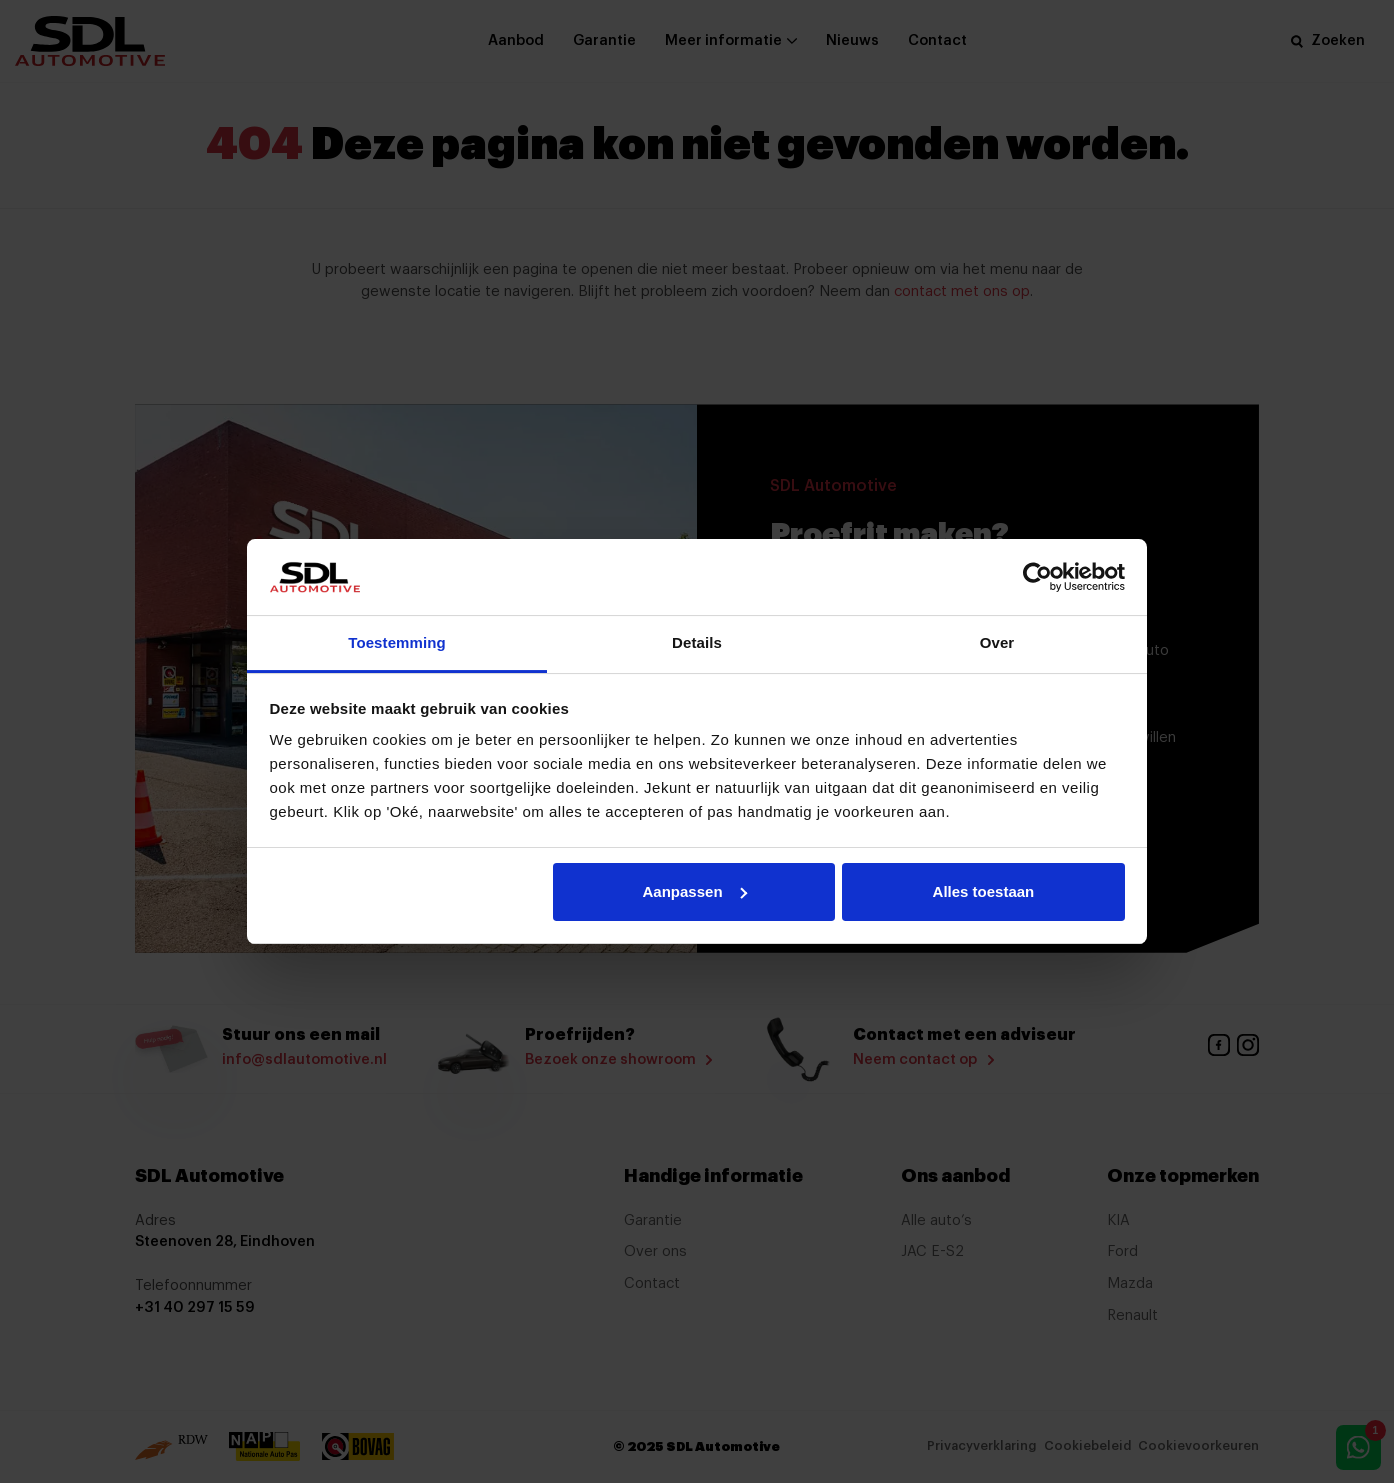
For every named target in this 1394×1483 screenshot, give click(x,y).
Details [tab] (697, 642)
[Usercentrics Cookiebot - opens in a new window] (1037, 577)
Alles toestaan (984, 891)
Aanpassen (695, 891)
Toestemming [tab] (397, 642)
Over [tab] (997, 642)
